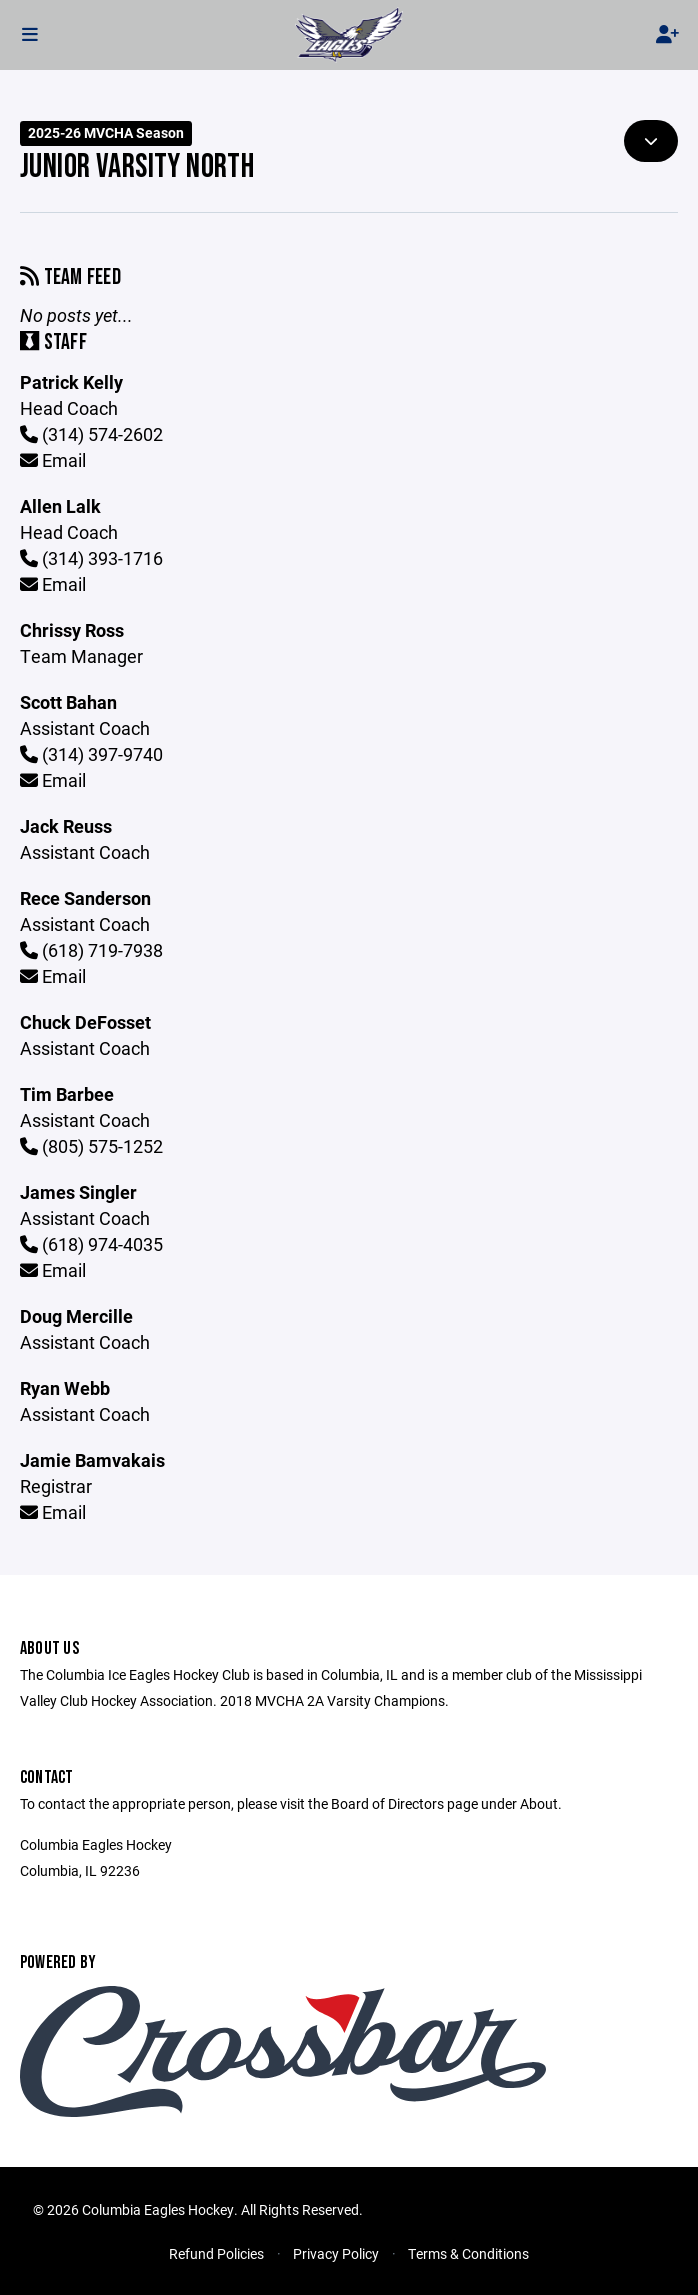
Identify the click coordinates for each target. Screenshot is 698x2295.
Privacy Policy (336, 2253)
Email (53, 460)
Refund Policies (216, 2253)
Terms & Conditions (468, 2253)
